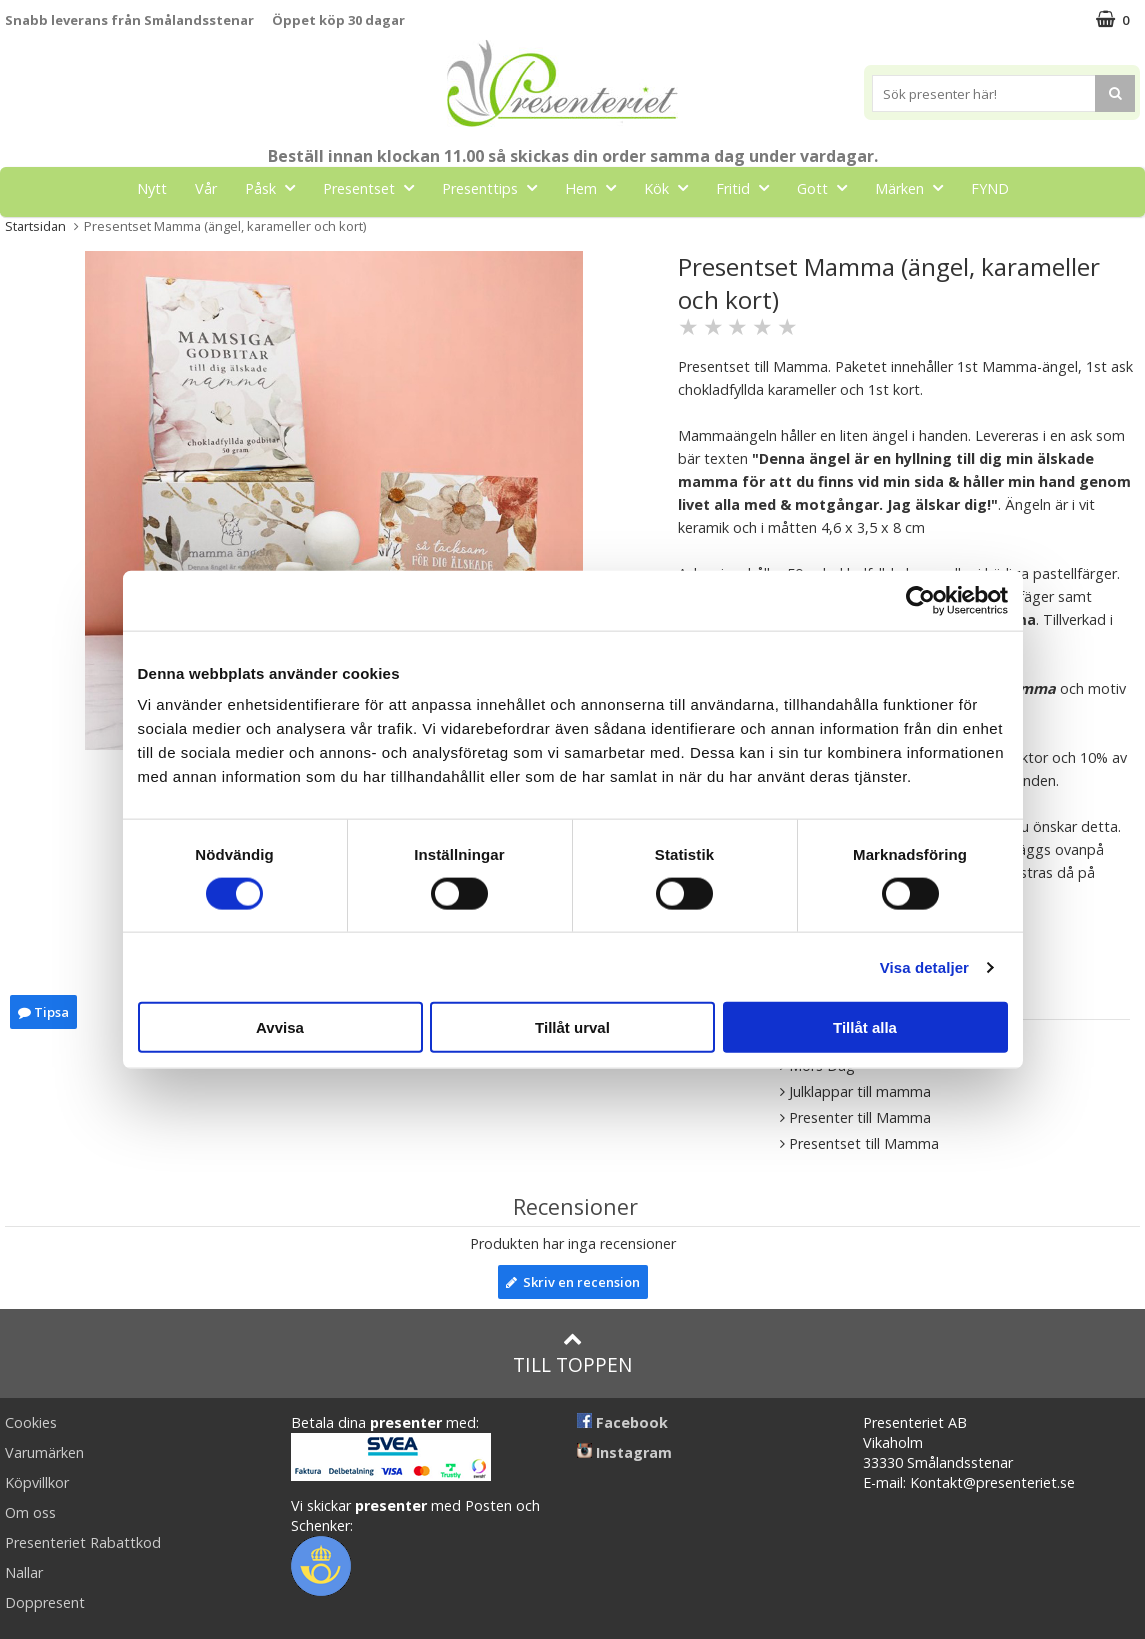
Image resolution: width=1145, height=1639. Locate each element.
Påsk (276, 187)
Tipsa (43, 1012)
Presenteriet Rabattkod (83, 1542)
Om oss (30, 1512)
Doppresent (45, 1602)
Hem (596, 187)
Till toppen (572, 1353)
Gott (828, 187)
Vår (206, 188)
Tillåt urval (572, 1027)
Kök (672, 187)
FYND (990, 188)
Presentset (374, 187)
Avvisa (280, 1027)
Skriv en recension (573, 1282)
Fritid (748, 187)
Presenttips (495, 187)
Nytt (152, 188)
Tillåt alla (865, 1027)
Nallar (24, 1572)
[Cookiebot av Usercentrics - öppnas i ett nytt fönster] (920, 600)
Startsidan (35, 226)
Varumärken (44, 1452)
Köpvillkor (37, 1482)
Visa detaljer (924, 966)
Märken (915, 187)
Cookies (31, 1422)
